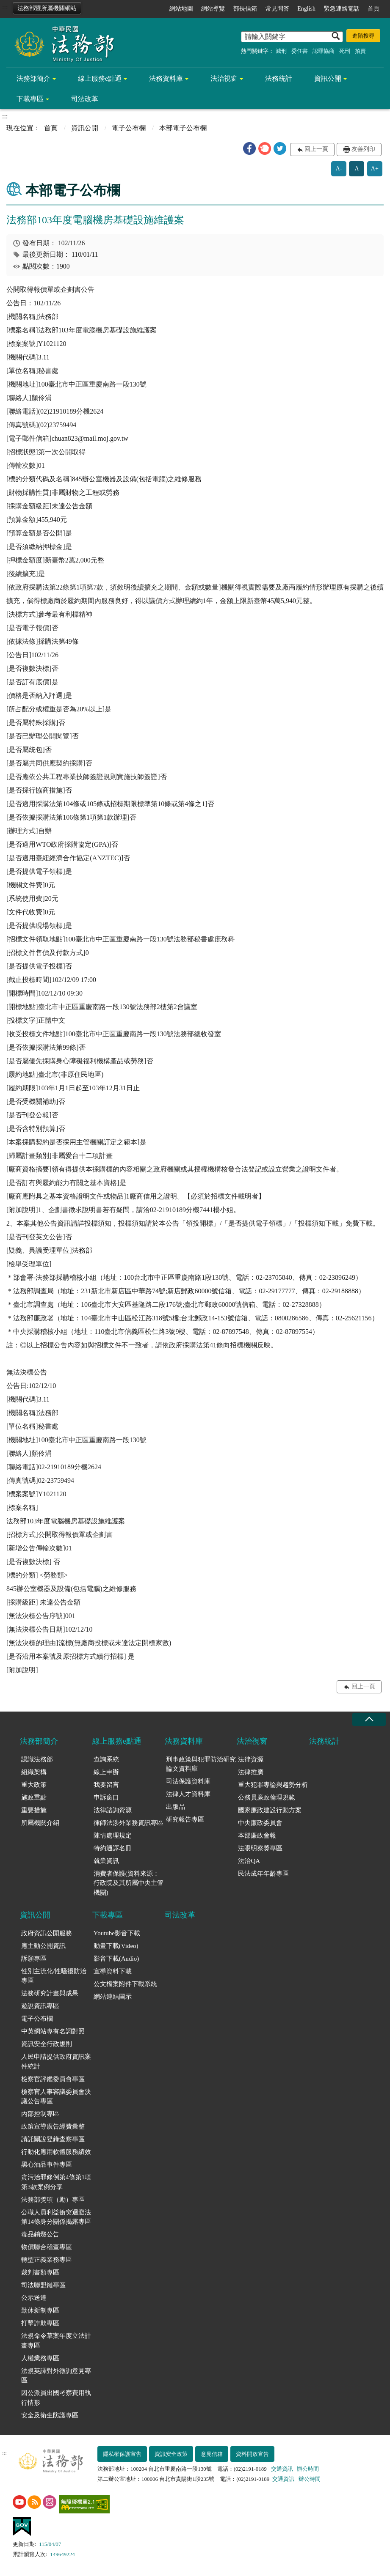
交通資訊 (282, 2469)
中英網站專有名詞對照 (53, 2031)
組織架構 (34, 1772)
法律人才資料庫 (188, 1794)
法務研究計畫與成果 (49, 1993)
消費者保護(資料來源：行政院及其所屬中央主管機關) (128, 1883)
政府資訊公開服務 (46, 1933)
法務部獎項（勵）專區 (53, 2199)
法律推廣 (250, 1772)
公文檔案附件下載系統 (125, 1984)
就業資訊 (106, 1860)
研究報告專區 (185, 1819)
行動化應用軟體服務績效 (56, 2151)
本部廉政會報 (257, 1835)
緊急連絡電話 (342, 8)
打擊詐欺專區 (40, 2323)
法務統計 (278, 78)
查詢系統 (106, 1759)
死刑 (344, 51)
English (306, 8)
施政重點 (34, 1797)
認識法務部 (37, 1759)
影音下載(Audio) (116, 1958)
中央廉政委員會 (260, 1822)
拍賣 (360, 51)
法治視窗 (224, 78)
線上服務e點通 (100, 78)
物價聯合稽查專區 (46, 2247)
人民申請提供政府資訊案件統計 (56, 2061)
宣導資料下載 (113, 1971)
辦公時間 (308, 2469)
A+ (375, 168)
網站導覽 (213, 8)
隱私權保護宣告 (122, 2454)
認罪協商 (324, 51)
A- (339, 168)
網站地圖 (181, 8)
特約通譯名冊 (113, 1848)
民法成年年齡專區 (263, 1873)
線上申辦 (106, 1772)
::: (5, 7)
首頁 (373, 8)
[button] (249, 148)
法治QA (249, 1860)
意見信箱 (212, 2454)
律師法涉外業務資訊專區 (128, 1822)
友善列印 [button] (363, 149)
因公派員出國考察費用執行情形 (56, 2397)
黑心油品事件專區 (46, 2164)
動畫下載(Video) (116, 1945)
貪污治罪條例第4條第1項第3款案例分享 (56, 2182)
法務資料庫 (166, 78)
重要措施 (34, 1810)
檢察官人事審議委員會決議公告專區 (56, 2096)
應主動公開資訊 (43, 1945)
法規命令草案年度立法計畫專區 (56, 2340)
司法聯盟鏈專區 (43, 2285)
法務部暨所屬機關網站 (47, 8)
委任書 (299, 51)
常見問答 (277, 8)
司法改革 (84, 98)
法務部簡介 (33, 78)
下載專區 (30, 98)
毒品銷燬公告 (40, 2234)
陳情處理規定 (113, 1835)
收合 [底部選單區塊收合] (368, 1719)
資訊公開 (327, 78)
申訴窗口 (106, 1797)
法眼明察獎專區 (260, 1848)
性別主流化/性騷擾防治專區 (53, 1976)
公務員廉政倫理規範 (266, 1797)
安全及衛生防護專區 (49, 2415)
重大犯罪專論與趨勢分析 (273, 1784)
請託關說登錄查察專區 (53, 2139)
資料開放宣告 (252, 2454)
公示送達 (34, 2297)
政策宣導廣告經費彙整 (53, 2126)
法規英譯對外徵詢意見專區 (56, 2376)
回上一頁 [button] (316, 149)
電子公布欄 (129, 128)
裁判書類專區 (40, 2272)
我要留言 (106, 1784)
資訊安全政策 (171, 2454)
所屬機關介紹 (40, 1822)
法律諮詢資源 (113, 1810)
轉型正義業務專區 (46, 2259)
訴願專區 (34, 1958)
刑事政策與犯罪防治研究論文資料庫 (201, 1764)
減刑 (281, 51)
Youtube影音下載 (117, 1933)
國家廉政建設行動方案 (269, 1810)
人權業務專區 (40, 2358)
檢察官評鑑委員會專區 (53, 2079)
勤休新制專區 (40, 2310)
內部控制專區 (40, 2113)
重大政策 (34, 1784)
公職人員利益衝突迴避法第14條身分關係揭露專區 (56, 2217)
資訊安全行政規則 (46, 2044)
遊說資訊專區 (40, 2006)
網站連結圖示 (113, 1996)
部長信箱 (245, 8)
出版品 (175, 1806)
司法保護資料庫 (188, 1781)
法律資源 (250, 1759)
